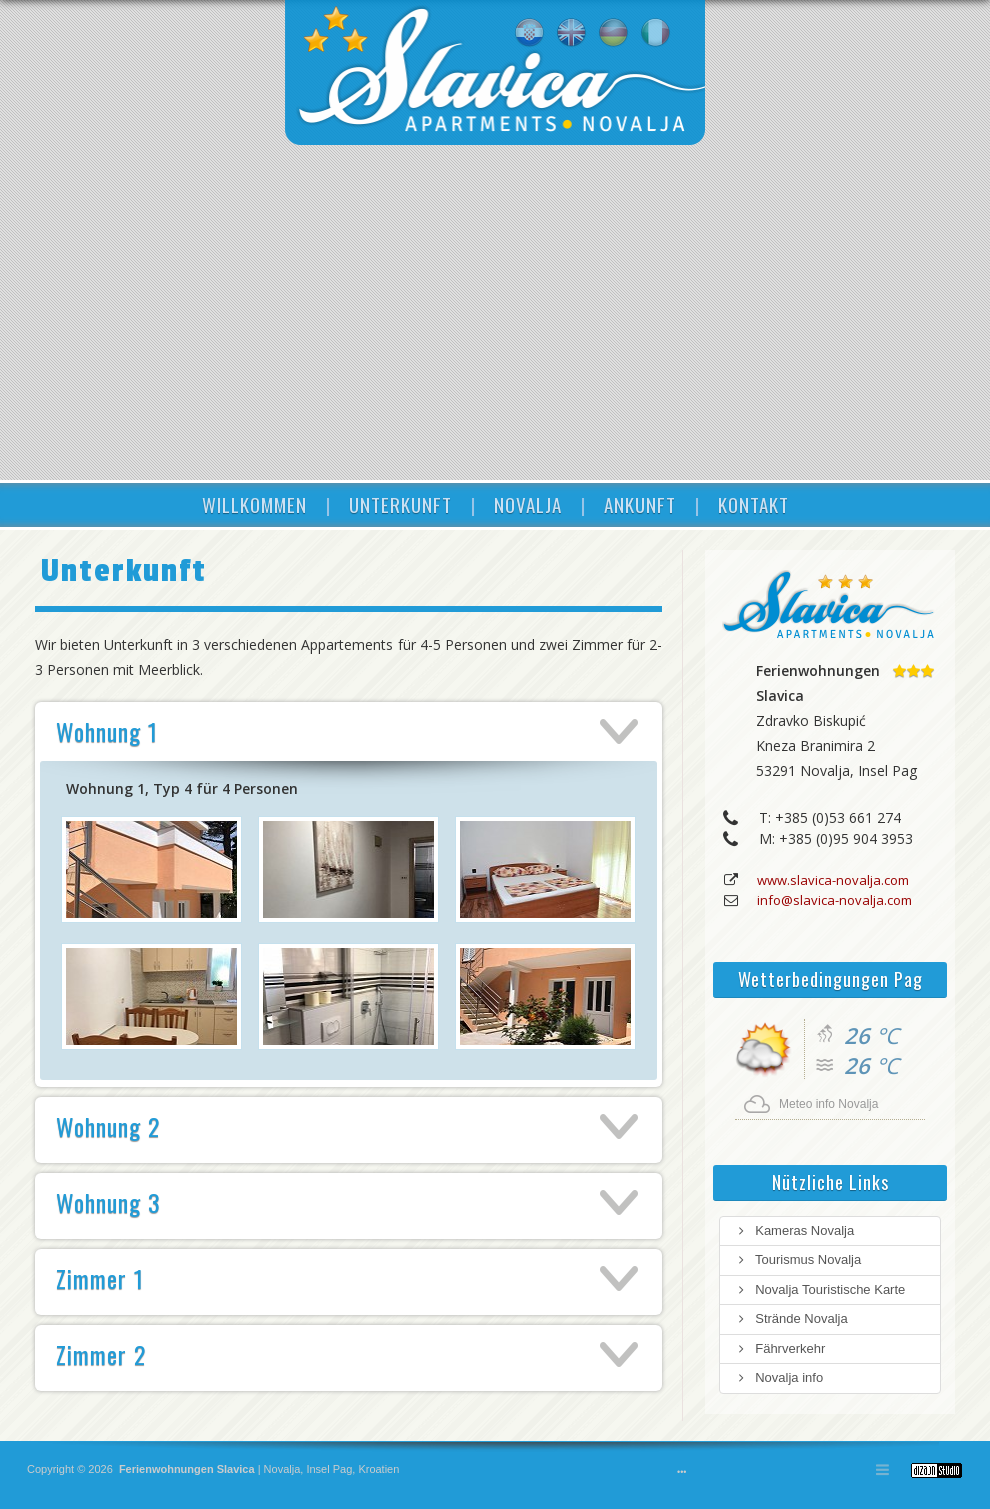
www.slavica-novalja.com (833, 880)
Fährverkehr (780, 1348)
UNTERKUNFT (400, 504)
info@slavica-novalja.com (834, 900)
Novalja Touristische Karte (820, 1289)
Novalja (281, 1469)
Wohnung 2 (108, 1126)
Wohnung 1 (107, 731)
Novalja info (779, 1377)
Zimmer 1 (100, 1278)
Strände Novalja (791, 1318)
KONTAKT (753, 504)
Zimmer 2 (101, 1354)
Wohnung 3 (108, 1202)
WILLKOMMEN (254, 504)
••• (681, 1472)
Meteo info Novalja (828, 1104)
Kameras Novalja (794, 1230)
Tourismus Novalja (798, 1259)
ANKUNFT (640, 504)
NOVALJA (528, 504)
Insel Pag (329, 1469)
